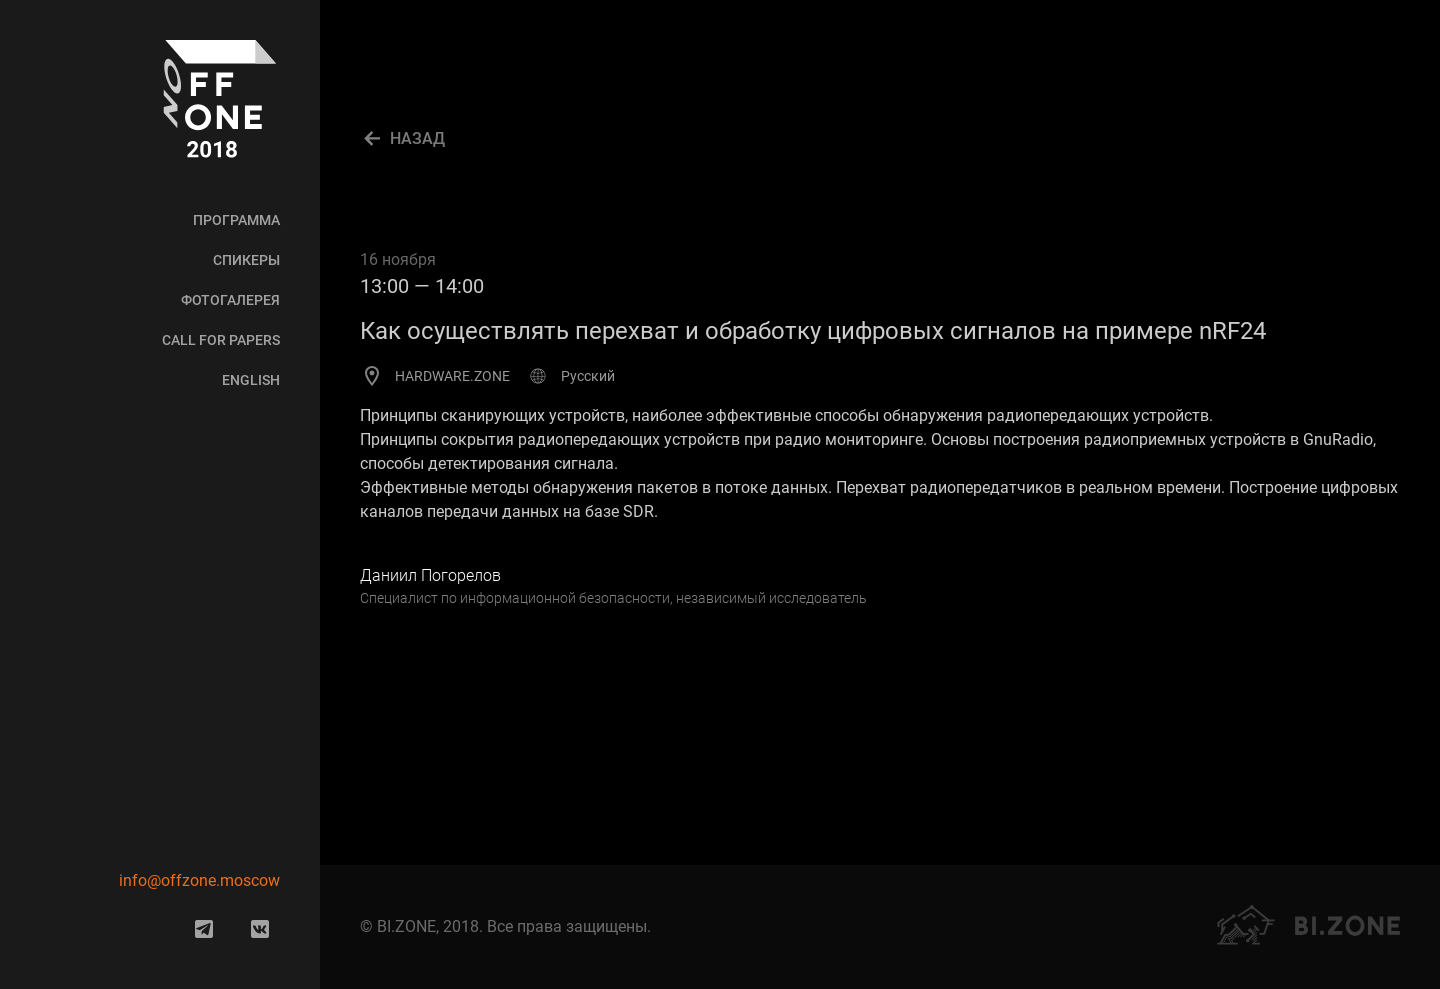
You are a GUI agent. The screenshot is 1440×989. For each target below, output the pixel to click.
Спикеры (246, 260)
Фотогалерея (230, 300)
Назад (417, 138)
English (251, 380)
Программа (236, 220)
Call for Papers (221, 340)
